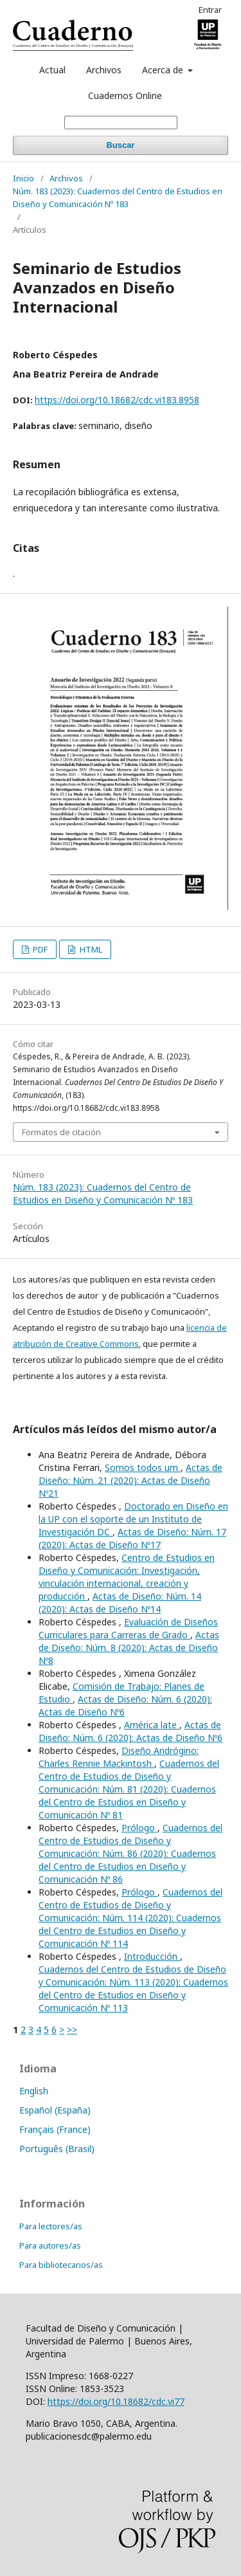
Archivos (103, 70)
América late (151, 1725)
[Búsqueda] (120, 122)
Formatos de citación (61, 1132)
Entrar (210, 9)
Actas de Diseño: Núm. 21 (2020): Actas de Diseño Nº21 (130, 1480)
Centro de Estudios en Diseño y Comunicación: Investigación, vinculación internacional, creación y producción (127, 1576)
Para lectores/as (50, 2226)
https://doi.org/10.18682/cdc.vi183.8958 (117, 400)
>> (72, 2029)
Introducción (152, 1956)
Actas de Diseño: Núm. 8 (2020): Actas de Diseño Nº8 (129, 1648)
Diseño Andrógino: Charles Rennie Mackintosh (119, 1756)
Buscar (120, 145)
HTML (90, 949)
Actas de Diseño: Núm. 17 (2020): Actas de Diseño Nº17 (132, 1538)
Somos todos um (143, 1467)
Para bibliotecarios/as (61, 2264)
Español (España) (55, 2110)
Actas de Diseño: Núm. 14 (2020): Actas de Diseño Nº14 (120, 1602)
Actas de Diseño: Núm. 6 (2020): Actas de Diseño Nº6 (130, 1731)
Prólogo (139, 1828)
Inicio (23, 178)
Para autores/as (50, 2245)
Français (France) (55, 2129)
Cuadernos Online (125, 95)
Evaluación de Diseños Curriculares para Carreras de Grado (128, 1628)
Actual (52, 70)
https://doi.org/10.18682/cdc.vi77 (116, 2401)
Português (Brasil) (56, 2148)
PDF (39, 949)
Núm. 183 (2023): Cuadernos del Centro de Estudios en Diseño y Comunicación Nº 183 (117, 197)
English (33, 2091)
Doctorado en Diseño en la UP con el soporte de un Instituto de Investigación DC (133, 1519)
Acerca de (164, 70)
